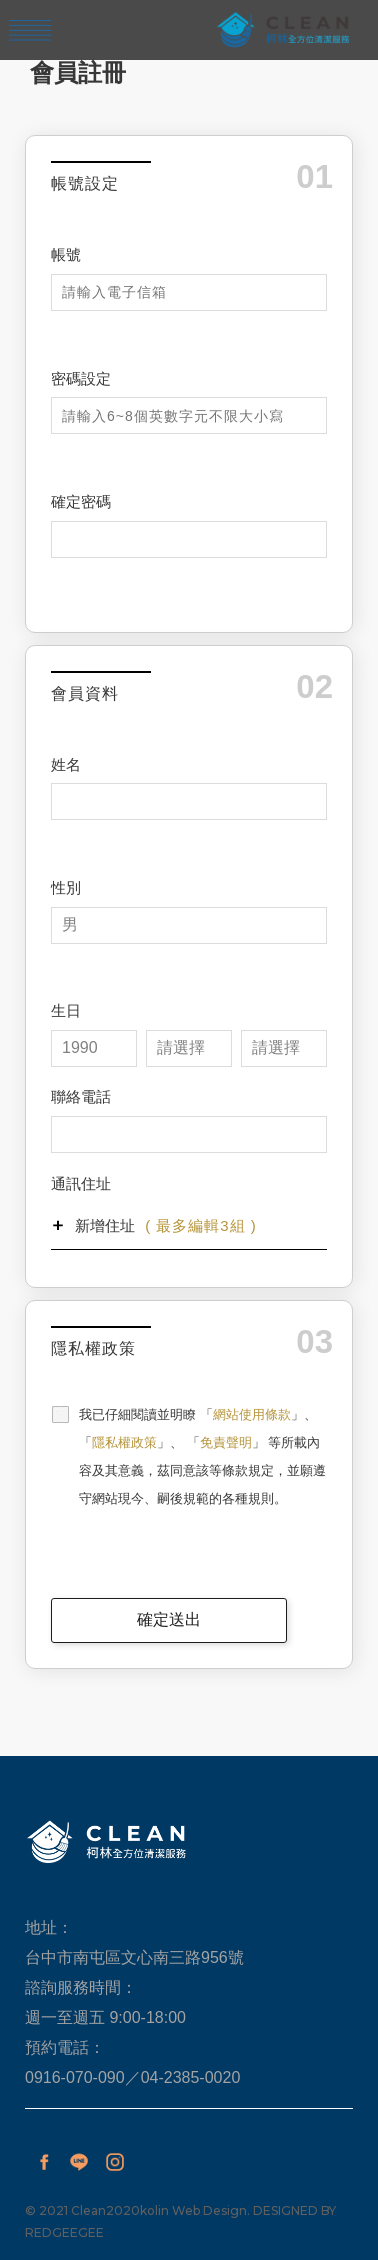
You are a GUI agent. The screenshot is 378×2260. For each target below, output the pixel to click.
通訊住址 (81, 1183)
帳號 (66, 254)
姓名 (66, 764)
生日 (66, 1010)
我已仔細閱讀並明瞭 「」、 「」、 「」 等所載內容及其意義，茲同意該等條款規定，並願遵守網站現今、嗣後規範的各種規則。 (202, 1456)
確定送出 (169, 1619)
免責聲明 (226, 1442)
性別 (66, 887)
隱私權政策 (124, 1442)
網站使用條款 (252, 1414)
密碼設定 (81, 378)
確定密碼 (81, 501)
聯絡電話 (81, 1096)
